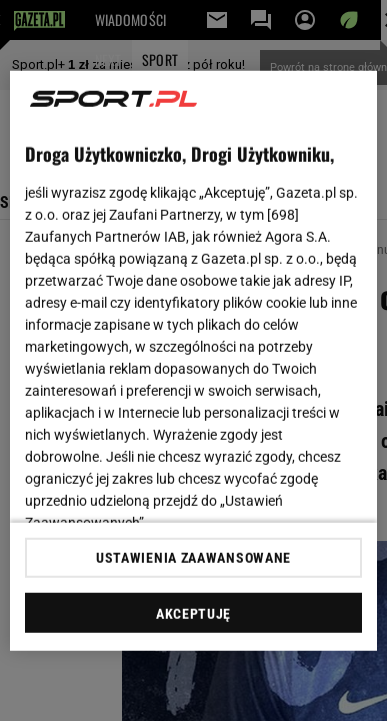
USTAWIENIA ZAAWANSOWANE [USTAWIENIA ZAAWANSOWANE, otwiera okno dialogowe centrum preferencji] (193, 558)
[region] (194, 360)
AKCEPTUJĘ (193, 614)
